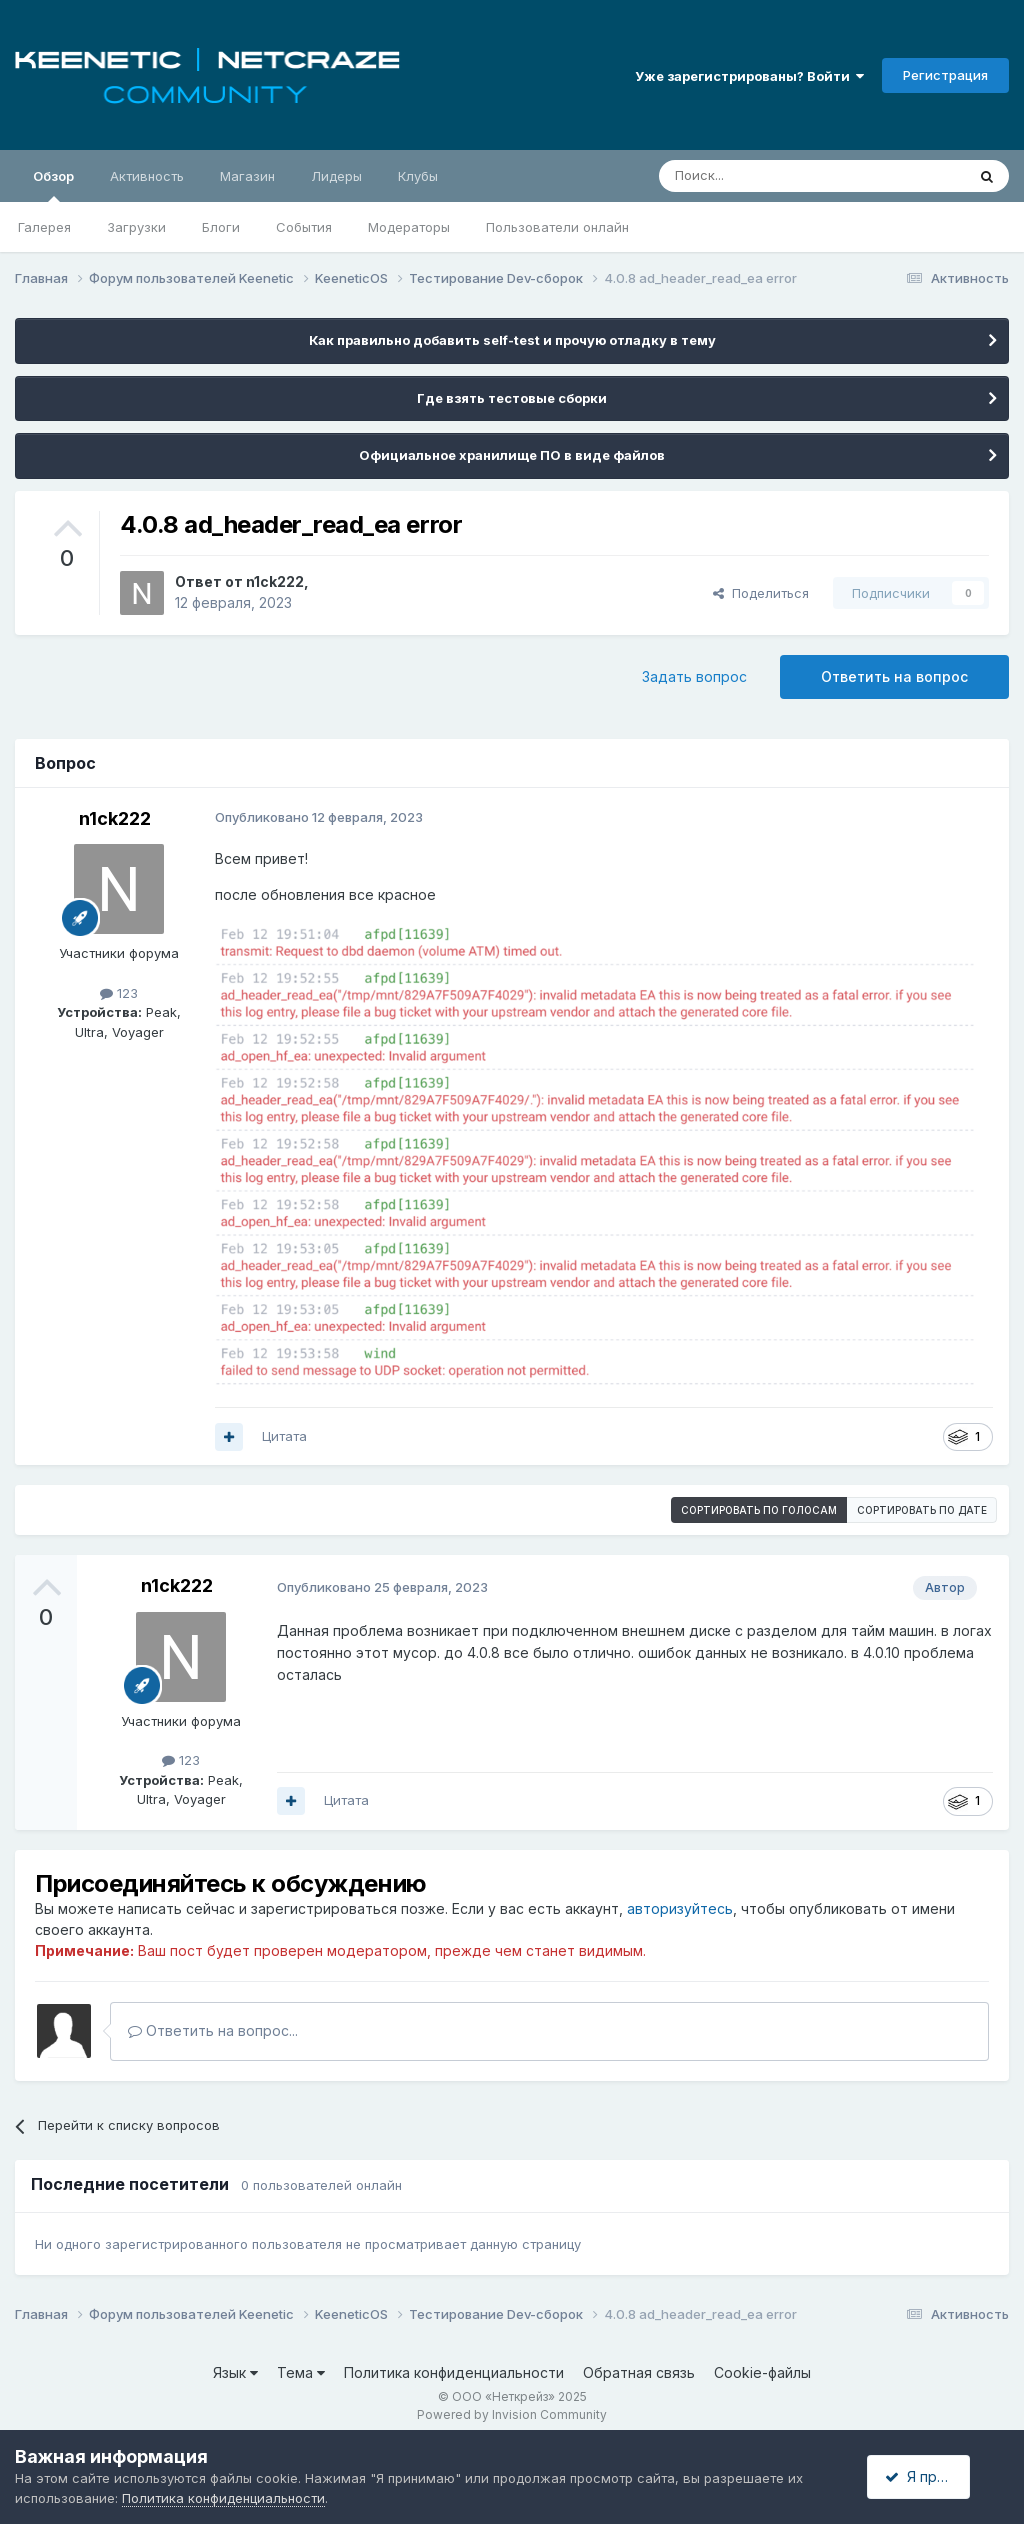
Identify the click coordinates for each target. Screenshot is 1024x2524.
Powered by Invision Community (512, 2414)
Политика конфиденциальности (454, 2372)
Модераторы (409, 227)
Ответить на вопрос (894, 676)
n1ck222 (275, 581)
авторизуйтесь (680, 1908)
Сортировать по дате (922, 1510)
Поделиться (761, 593)
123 (119, 993)
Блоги (221, 227)
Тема (301, 2372)
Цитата (284, 1436)
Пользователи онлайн (557, 227)
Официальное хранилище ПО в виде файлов (512, 455)
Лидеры (336, 176)
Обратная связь (639, 2372)
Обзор (53, 185)
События (304, 227)
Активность (147, 176)
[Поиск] (766, 176)
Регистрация (945, 75)
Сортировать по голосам (759, 1510)
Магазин (247, 176)
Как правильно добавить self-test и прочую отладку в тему (512, 340)
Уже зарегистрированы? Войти (749, 76)
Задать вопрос (694, 676)
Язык (235, 2372)
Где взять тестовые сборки (512, 398)
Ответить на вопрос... (213, 2030)
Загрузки (136, 227)
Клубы (418, 176)
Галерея (44, 227)
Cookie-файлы (762, 2372)
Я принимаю (935, 2476)
